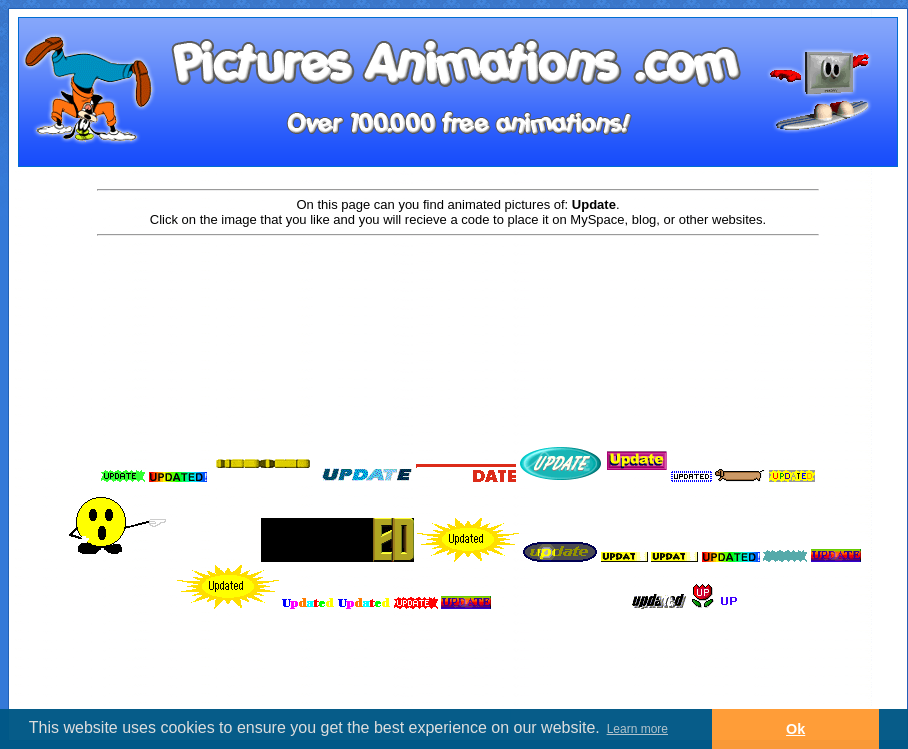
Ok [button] (795, 729)
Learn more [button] (637, 729)
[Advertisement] (458, 302)
